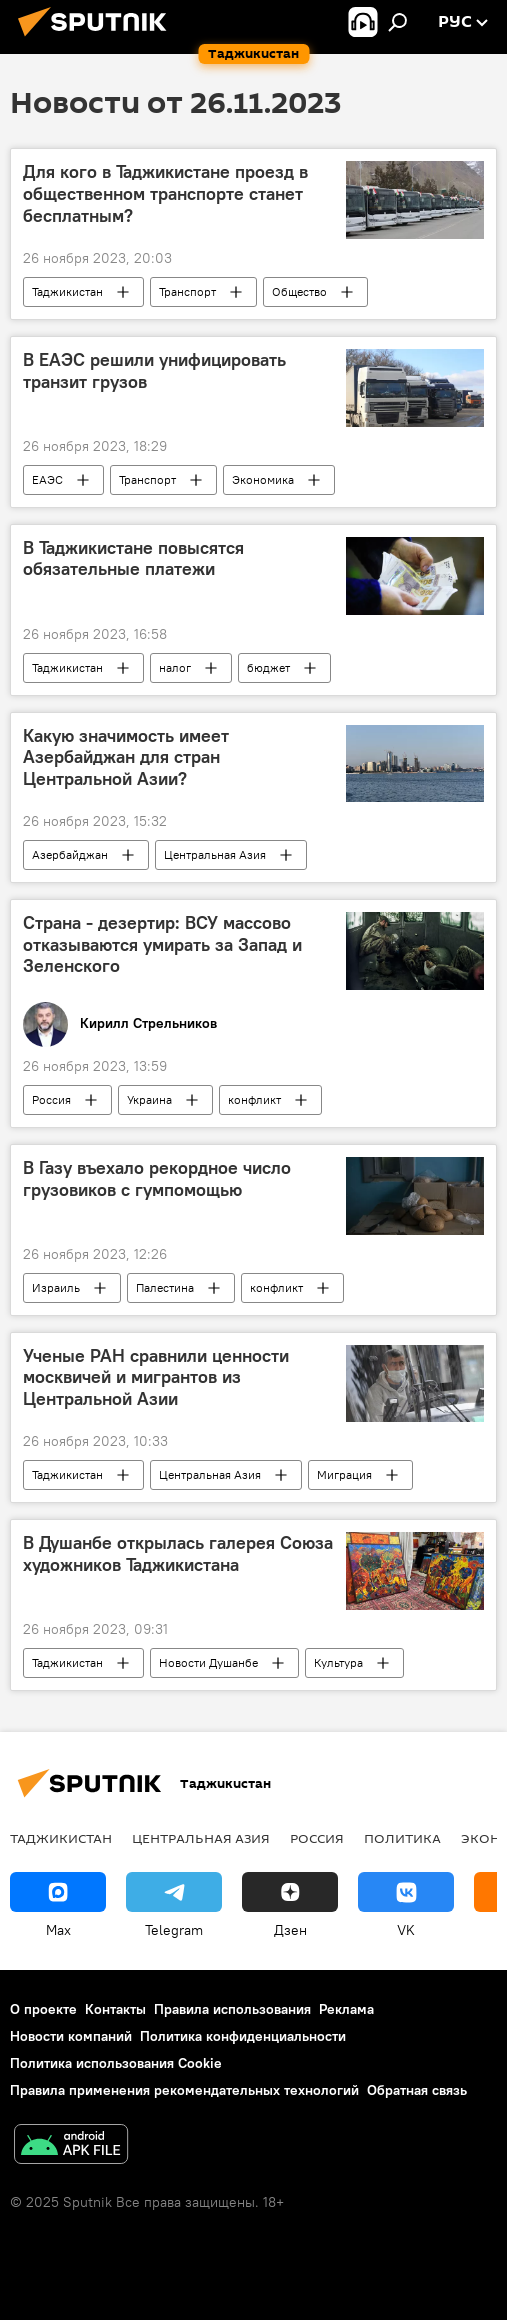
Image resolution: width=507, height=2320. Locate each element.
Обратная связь (417, 2090)
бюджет (268, 667)
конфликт (254, 1099)
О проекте (43, 2009)
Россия (51, 1099)
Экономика (263, 479)
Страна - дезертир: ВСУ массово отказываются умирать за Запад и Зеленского (162, 944)
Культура (338, 1662)
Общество (299, 291)
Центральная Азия (215, 854)
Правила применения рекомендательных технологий (184, 2090)
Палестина (165, 1287)
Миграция (344, 1474)
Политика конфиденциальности (243, 2036)
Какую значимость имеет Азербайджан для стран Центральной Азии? (126, 757)
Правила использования (232, 2009)
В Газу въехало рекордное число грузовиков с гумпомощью (157, 1179)
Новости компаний (71, 2036)
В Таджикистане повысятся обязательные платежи (133, 559)
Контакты (115, 2009)
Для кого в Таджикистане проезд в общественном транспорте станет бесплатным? (165, 193)
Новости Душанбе (208, 1662)
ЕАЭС (47, 479)
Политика (402, 1838)
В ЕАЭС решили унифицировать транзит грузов (154, 371)
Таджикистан (67, 291)
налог (175, 667)
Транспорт (187, 291)
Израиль (56, 1287)
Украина (149, 1099)
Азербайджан (70, 854)
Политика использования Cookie (116, 2063)
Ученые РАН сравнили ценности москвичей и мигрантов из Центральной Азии (156, 1377)
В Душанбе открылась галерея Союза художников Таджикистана (178, 1554)
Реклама (346, 2009)
